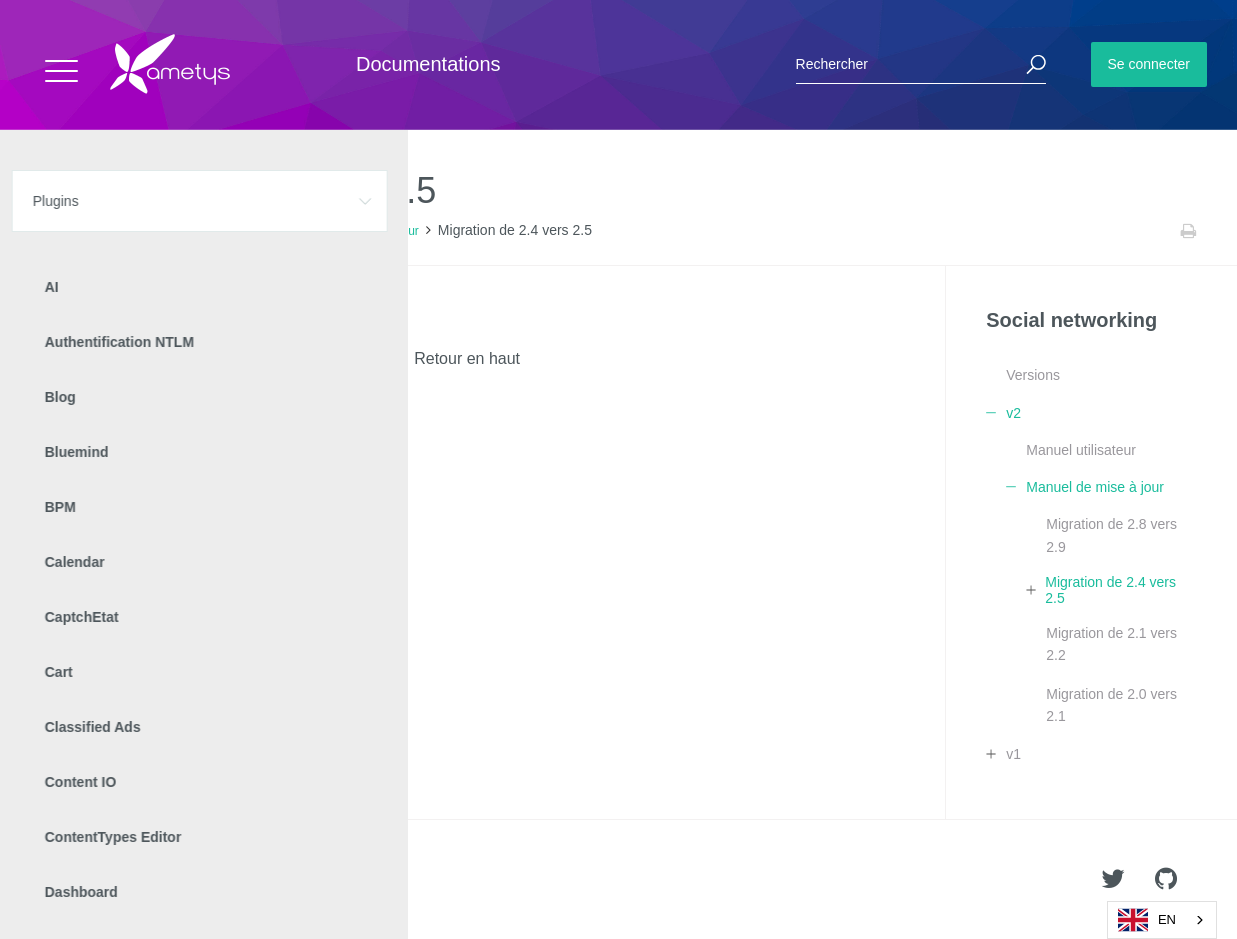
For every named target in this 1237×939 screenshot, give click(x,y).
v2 (275, 231)
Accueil (59, 231)
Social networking (203, 231)
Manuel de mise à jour (360, 231)
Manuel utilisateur (1081, 450)
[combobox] (1162, 920)
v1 (1013, 754)
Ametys (132, 880)
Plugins (117, 231)
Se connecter (1149, 64)
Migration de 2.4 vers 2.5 (1110, 590)
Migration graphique (138, 322)
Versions (1033, 375)
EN (1147, 920)
